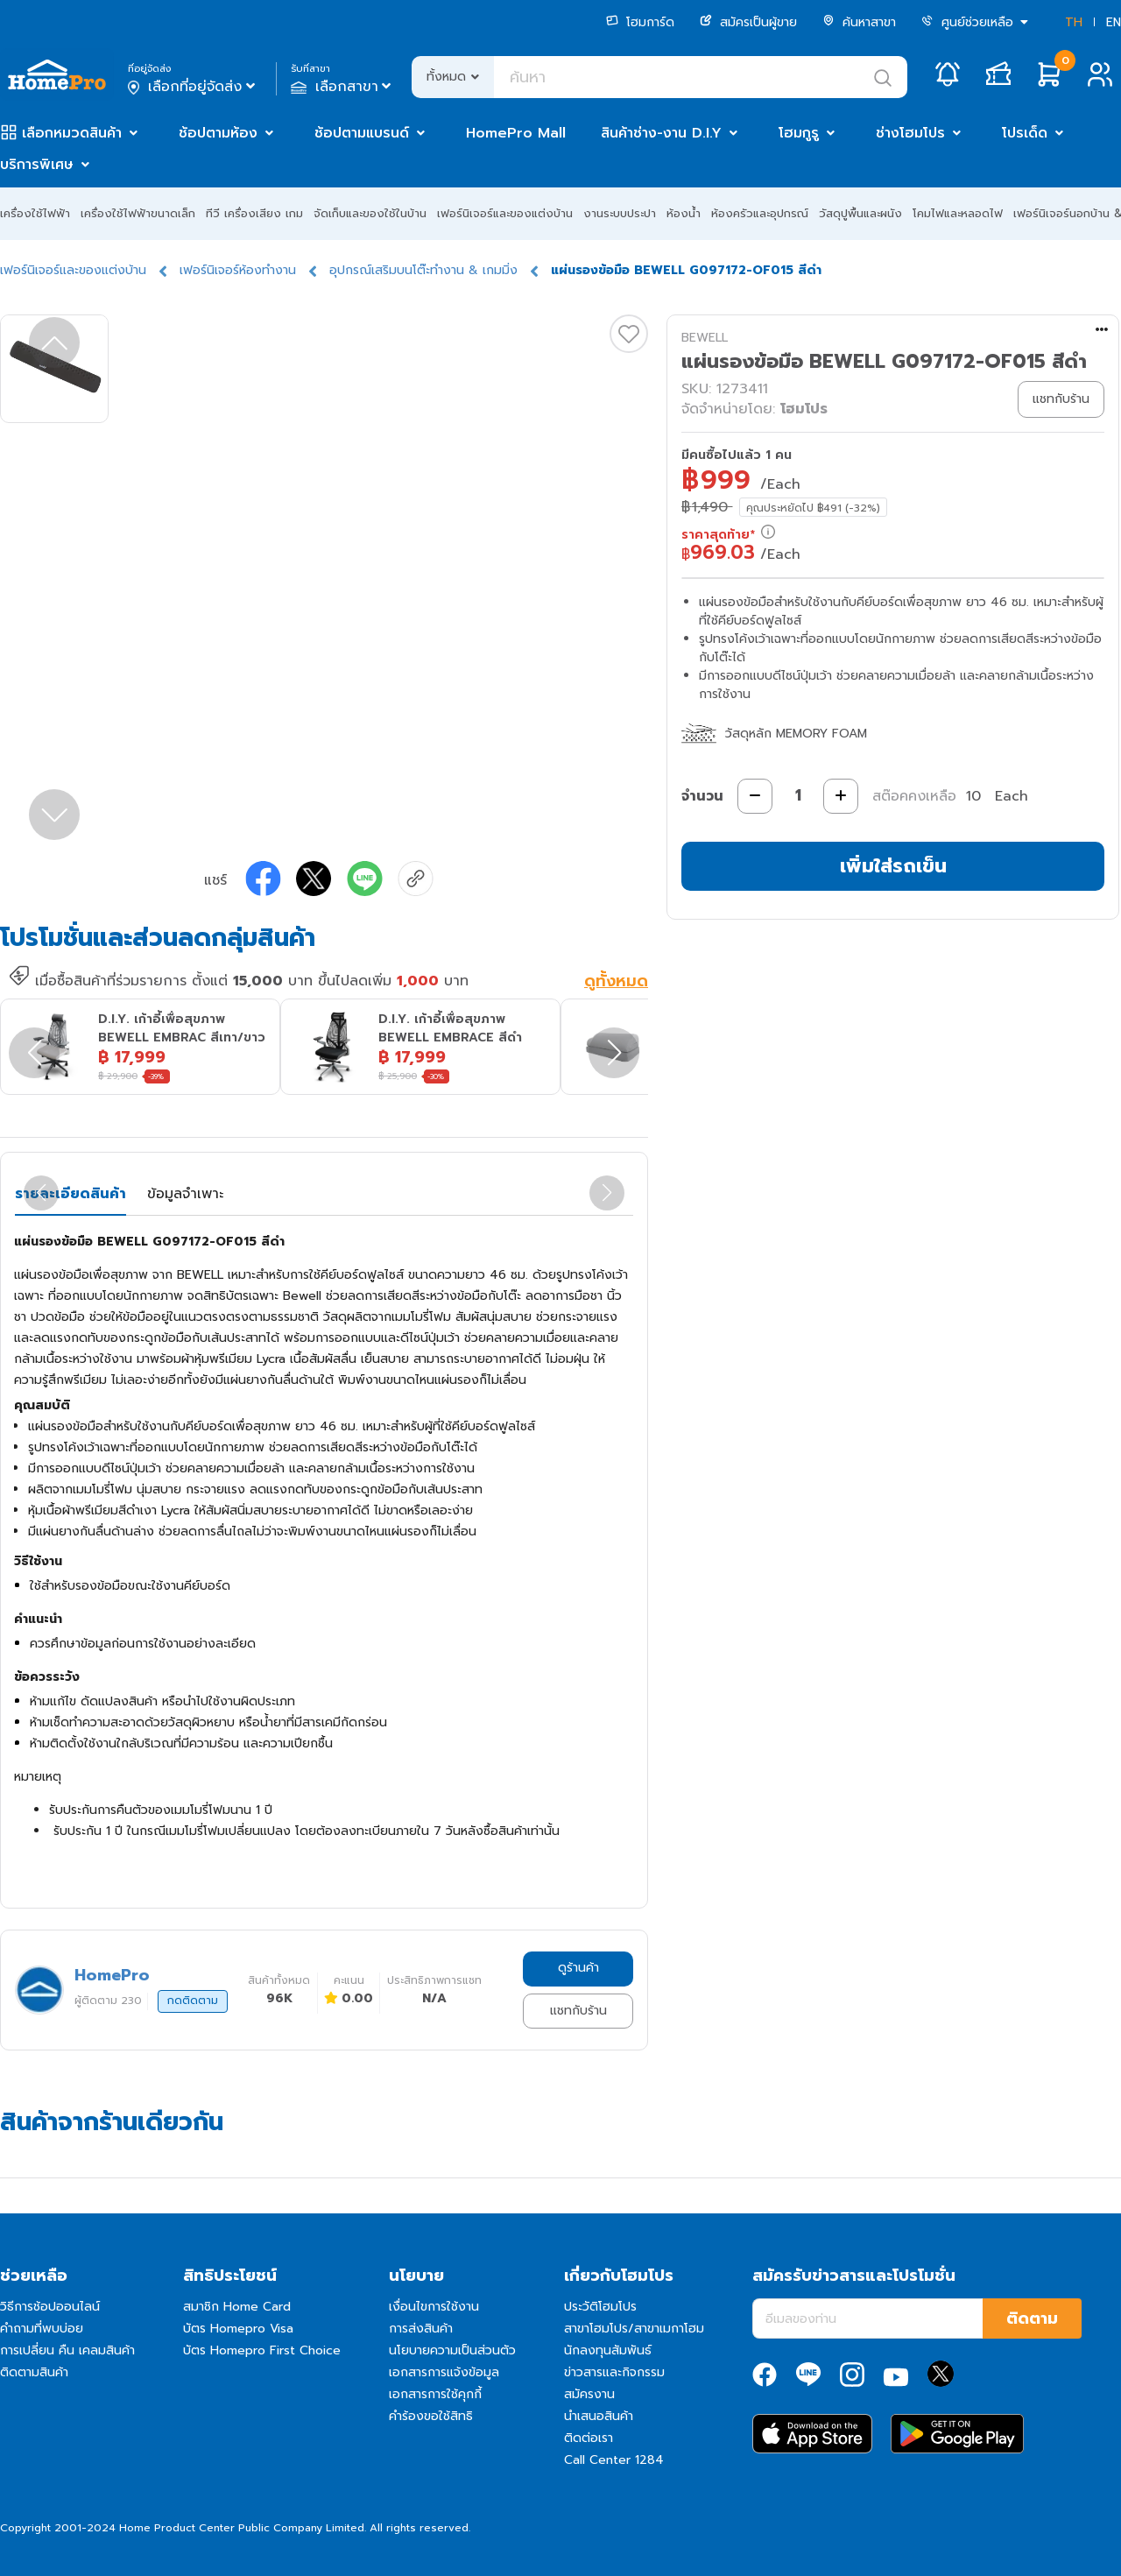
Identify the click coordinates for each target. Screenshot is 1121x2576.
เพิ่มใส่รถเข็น (893, 865)
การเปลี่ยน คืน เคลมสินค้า (67, 2350)
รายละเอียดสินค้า (70, 1193)
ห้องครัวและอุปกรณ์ (759, 213)
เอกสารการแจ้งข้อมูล (444, 2372)
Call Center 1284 (614, 2460)
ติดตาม (1032, 2318)
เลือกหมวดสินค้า (72, 133)
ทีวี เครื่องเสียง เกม (254, 213)
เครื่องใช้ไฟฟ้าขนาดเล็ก (138, 213)
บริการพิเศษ (37, 164)
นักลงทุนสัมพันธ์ (608, 2350)
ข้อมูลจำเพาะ (185, 1193)
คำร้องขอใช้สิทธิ (431, 2416)
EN (1113, 22)
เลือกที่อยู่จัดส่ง (193, 86)
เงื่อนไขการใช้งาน (434, 2306)
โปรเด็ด (1024, 133)
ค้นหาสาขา (859, 22)
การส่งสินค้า (421, 2328)
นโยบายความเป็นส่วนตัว (452, 2350)
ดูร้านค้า (578, 1967)
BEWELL (704, 337)
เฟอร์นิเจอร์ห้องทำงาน (238, 270)
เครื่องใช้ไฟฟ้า (35, 213)
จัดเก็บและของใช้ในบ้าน (370, 213)
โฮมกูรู (799, 133)
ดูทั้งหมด (616, 982)
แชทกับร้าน (578, 2010)
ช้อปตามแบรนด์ (361, 133)
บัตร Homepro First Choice (262, 2350)
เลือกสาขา (343, 86)
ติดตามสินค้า (34, 2372)
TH (1073, 22)
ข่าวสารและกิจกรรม (614, 2372)
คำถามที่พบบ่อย (41, 2328)
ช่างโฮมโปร (910, 133)
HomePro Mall (516, 133)
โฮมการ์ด (640, 22)
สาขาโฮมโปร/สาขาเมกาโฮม (634, 2328)
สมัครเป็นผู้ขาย (748, 22)
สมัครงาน (589, 2394)
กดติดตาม (192, 2000)
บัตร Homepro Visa (238, 2328)
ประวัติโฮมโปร (600, 2306)
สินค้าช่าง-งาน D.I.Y (661, 133)
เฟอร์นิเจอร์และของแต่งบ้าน (505, 213)
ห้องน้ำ (683, 213)
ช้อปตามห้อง (218, 133)
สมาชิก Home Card (237, 2306)
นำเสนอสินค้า (598, 2416)
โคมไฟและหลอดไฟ (958, 213)
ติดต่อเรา (588, 2438)
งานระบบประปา (619, 213)
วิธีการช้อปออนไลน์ (50, 2306)
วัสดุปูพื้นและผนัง (860, 213)
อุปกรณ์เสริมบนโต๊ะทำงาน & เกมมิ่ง (423, 270)
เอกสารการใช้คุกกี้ (435, 2394)
